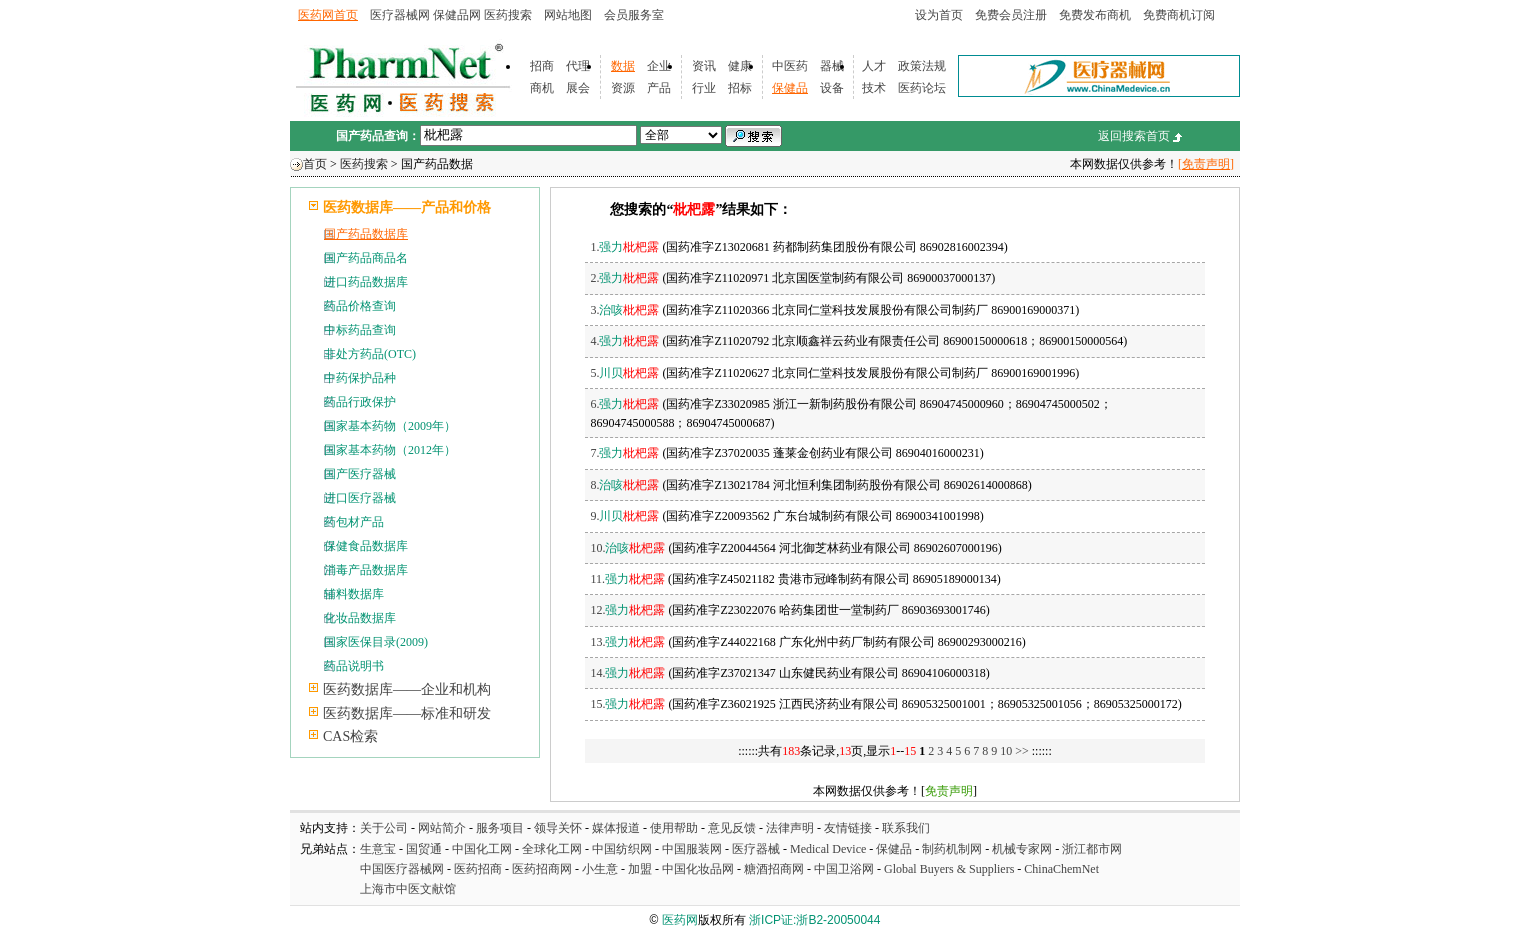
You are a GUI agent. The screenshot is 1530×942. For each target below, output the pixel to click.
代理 (578, 66)
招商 (542, 66)
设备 (832, 88)
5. (624, 373)
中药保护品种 (360, 378)
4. (624, 341)
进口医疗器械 (360, 498)
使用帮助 (674, 828)
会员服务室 (634, 15)
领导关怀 (558, 828)
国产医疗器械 (360, 474)
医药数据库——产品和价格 (407, 207)
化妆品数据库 (360, 618)
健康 (740, 66)
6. (624, 404)
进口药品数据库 (366, 282)
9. (624, 516)
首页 (315, 164)
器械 (832, 66)
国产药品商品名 (366, 258)
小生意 (600, 869)
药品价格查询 (360, 306)
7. (624, 453)
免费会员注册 (1011, 15)
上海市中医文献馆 (408, 889)
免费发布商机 (1095, 15)
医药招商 (478, 869)
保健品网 (457, 15)
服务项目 (500, 828)
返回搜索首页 (1134, 136)
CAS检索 (350, 736)
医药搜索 (508, 15)
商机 (542, 88)
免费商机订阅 (1179, 15)
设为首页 (939, 15)
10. (627, 548)
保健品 (790, 88)
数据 (623, 66)
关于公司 (384, 828)
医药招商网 (542, 869)
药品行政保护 (360, 402)
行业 (704, 88)
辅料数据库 (354, 594)
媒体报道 (616, 828)
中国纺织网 (622, 849)
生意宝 (378, 849)
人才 (874, 66)
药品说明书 (354, 666)
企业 (659, 66)
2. (624, 278)
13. (627, 642)
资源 (623, 88)
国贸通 (424, 849)
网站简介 (442, 828)
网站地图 (568, 15)
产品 (659, 88)
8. (624, 485)
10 (1006, 751)
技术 (874, 88)
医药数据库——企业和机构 (407, 689)
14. (627, 673)
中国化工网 (482, 849)
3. (624, 310)
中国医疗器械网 (402, 869)
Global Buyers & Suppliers (949, 869)
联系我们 (906, 828)
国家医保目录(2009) (376, 642)
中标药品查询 (360, 330)
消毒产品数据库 (366, 570)
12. (627, 610)
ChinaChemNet (1061, 869)
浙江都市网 (1092, 849)
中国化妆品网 (698, 869)
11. (627, 579)
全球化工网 (552, 849)
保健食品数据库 (366, 546)
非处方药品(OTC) (370, 354)
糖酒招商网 (774, 869)
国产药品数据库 (366, 234)
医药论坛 (922, 88)
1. (624, 247)
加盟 (641, 869)
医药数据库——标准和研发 (407, 713)
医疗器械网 (400, 15)
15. (627, 704)
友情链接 (848, 828)
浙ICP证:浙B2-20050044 (814, 920)
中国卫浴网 (845, 869)
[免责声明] (1206, 164)
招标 (740, 88)
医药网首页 (328, 15)
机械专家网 (1022, 849)
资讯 (704, 66)
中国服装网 (692, 849)
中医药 (790, 66)
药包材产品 (354, 522)
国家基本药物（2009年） (390, 426)
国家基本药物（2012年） (390, 450)
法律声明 (790, 828)
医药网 (680, 920)
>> (1023, 751)
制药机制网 (952, 849)
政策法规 (922, 66)
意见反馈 (732, 828)
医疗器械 (756, 849)
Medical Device (828, 849)
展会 (578, 88)
